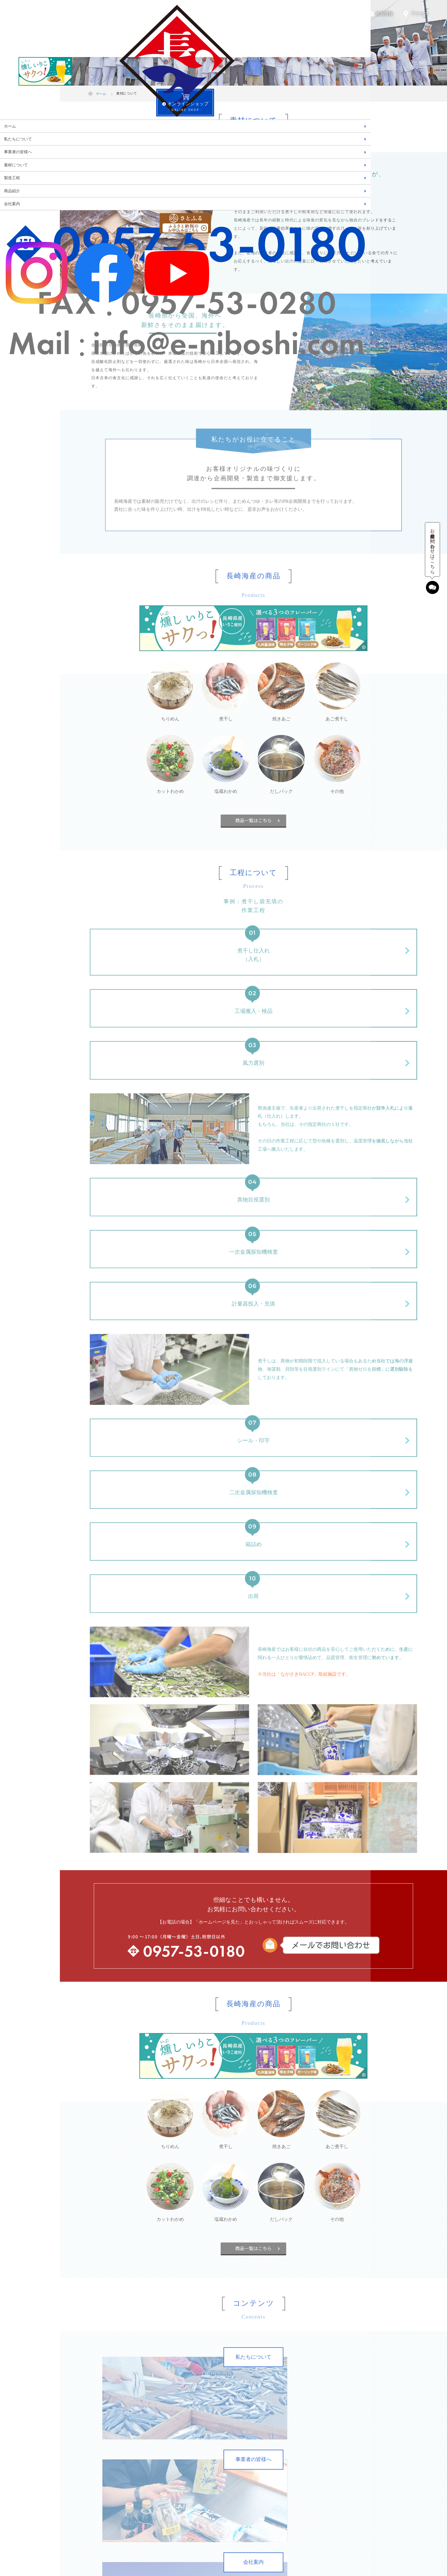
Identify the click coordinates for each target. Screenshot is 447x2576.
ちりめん (212, 2400)
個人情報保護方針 (328, 2455)
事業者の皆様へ (18, 152)
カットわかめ (215, 2444)
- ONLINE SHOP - (30, 104)
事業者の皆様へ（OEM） (117, 2411)
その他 (210, 2477)
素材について (16, 165)
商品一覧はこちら (253, 820)
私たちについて (18, 139)
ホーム (10, 126)
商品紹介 (12, 191)
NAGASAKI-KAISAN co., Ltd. (252, 2563)
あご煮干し (214, 2433)
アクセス (419, 13)
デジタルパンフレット (332, 2433)
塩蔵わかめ (214, 2455)
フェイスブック (326, 2411)
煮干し (210, 2411)
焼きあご (212, 2422)
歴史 (99, 2444)
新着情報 (384, 13)
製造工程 (12, 178)
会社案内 (12, 204)
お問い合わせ (324, 2444)
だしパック (214, 2466)
